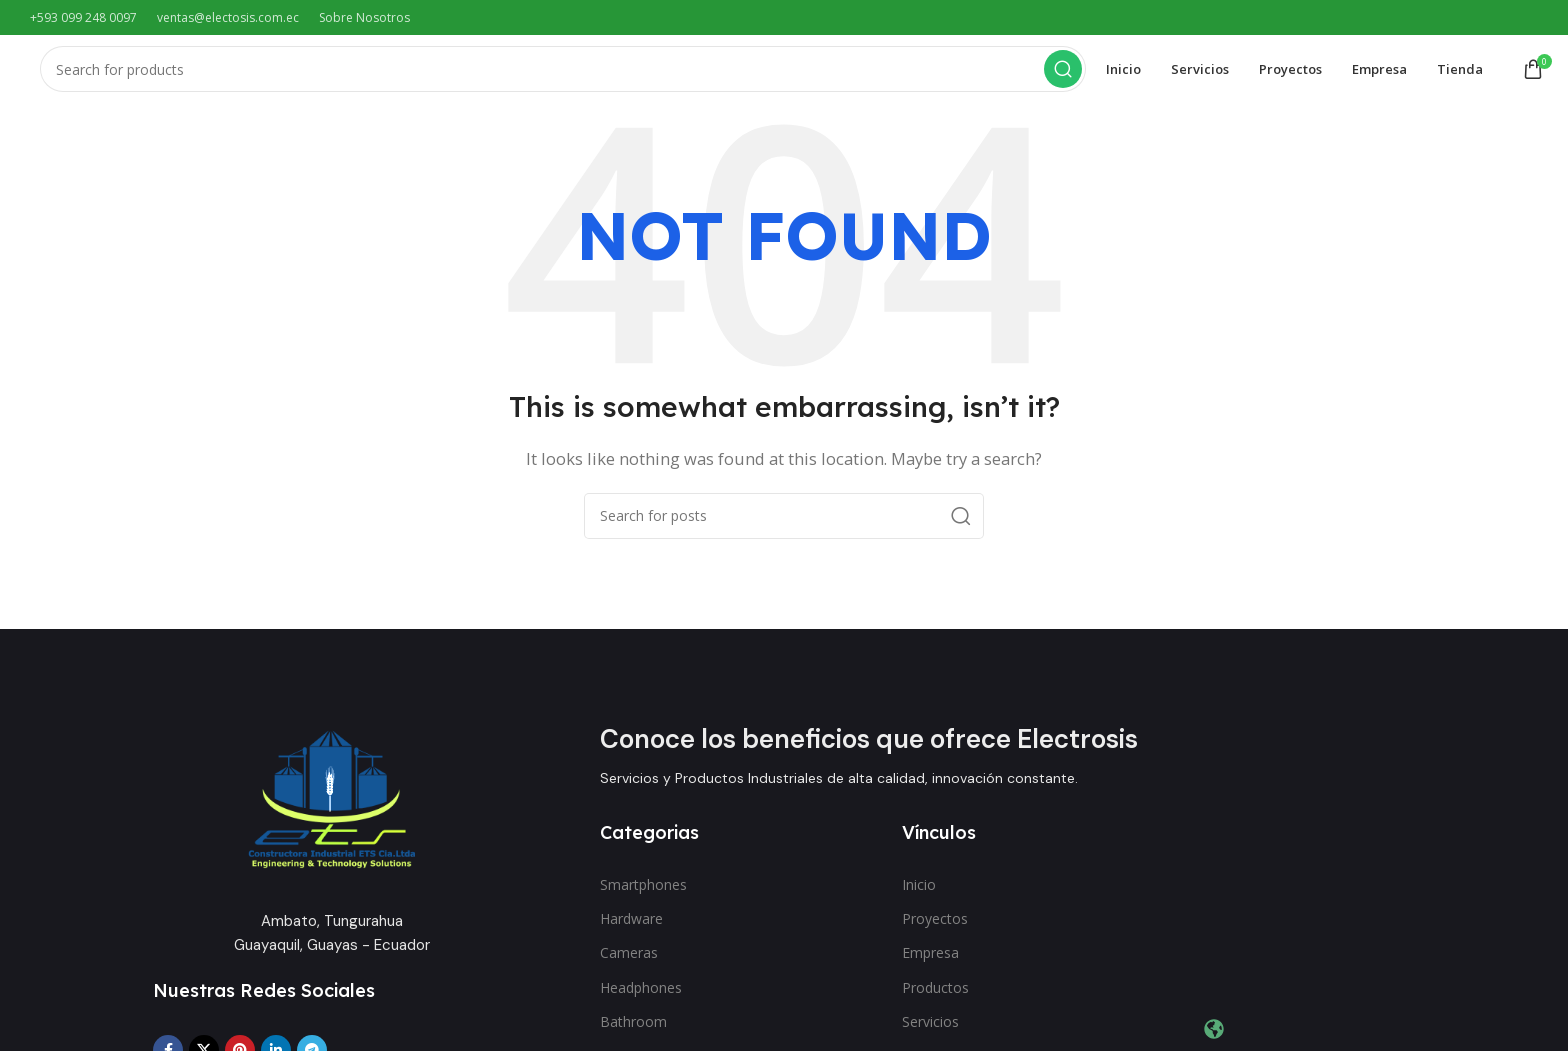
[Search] (563, 73)
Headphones (641, 993)
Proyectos (935, 924)
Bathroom (633, 1027)
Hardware (631, 924)
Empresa (930, 959)
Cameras (629, 959)
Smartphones (643, 890)
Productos (935, 993)
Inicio (919, 890)
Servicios (930, 1027)
